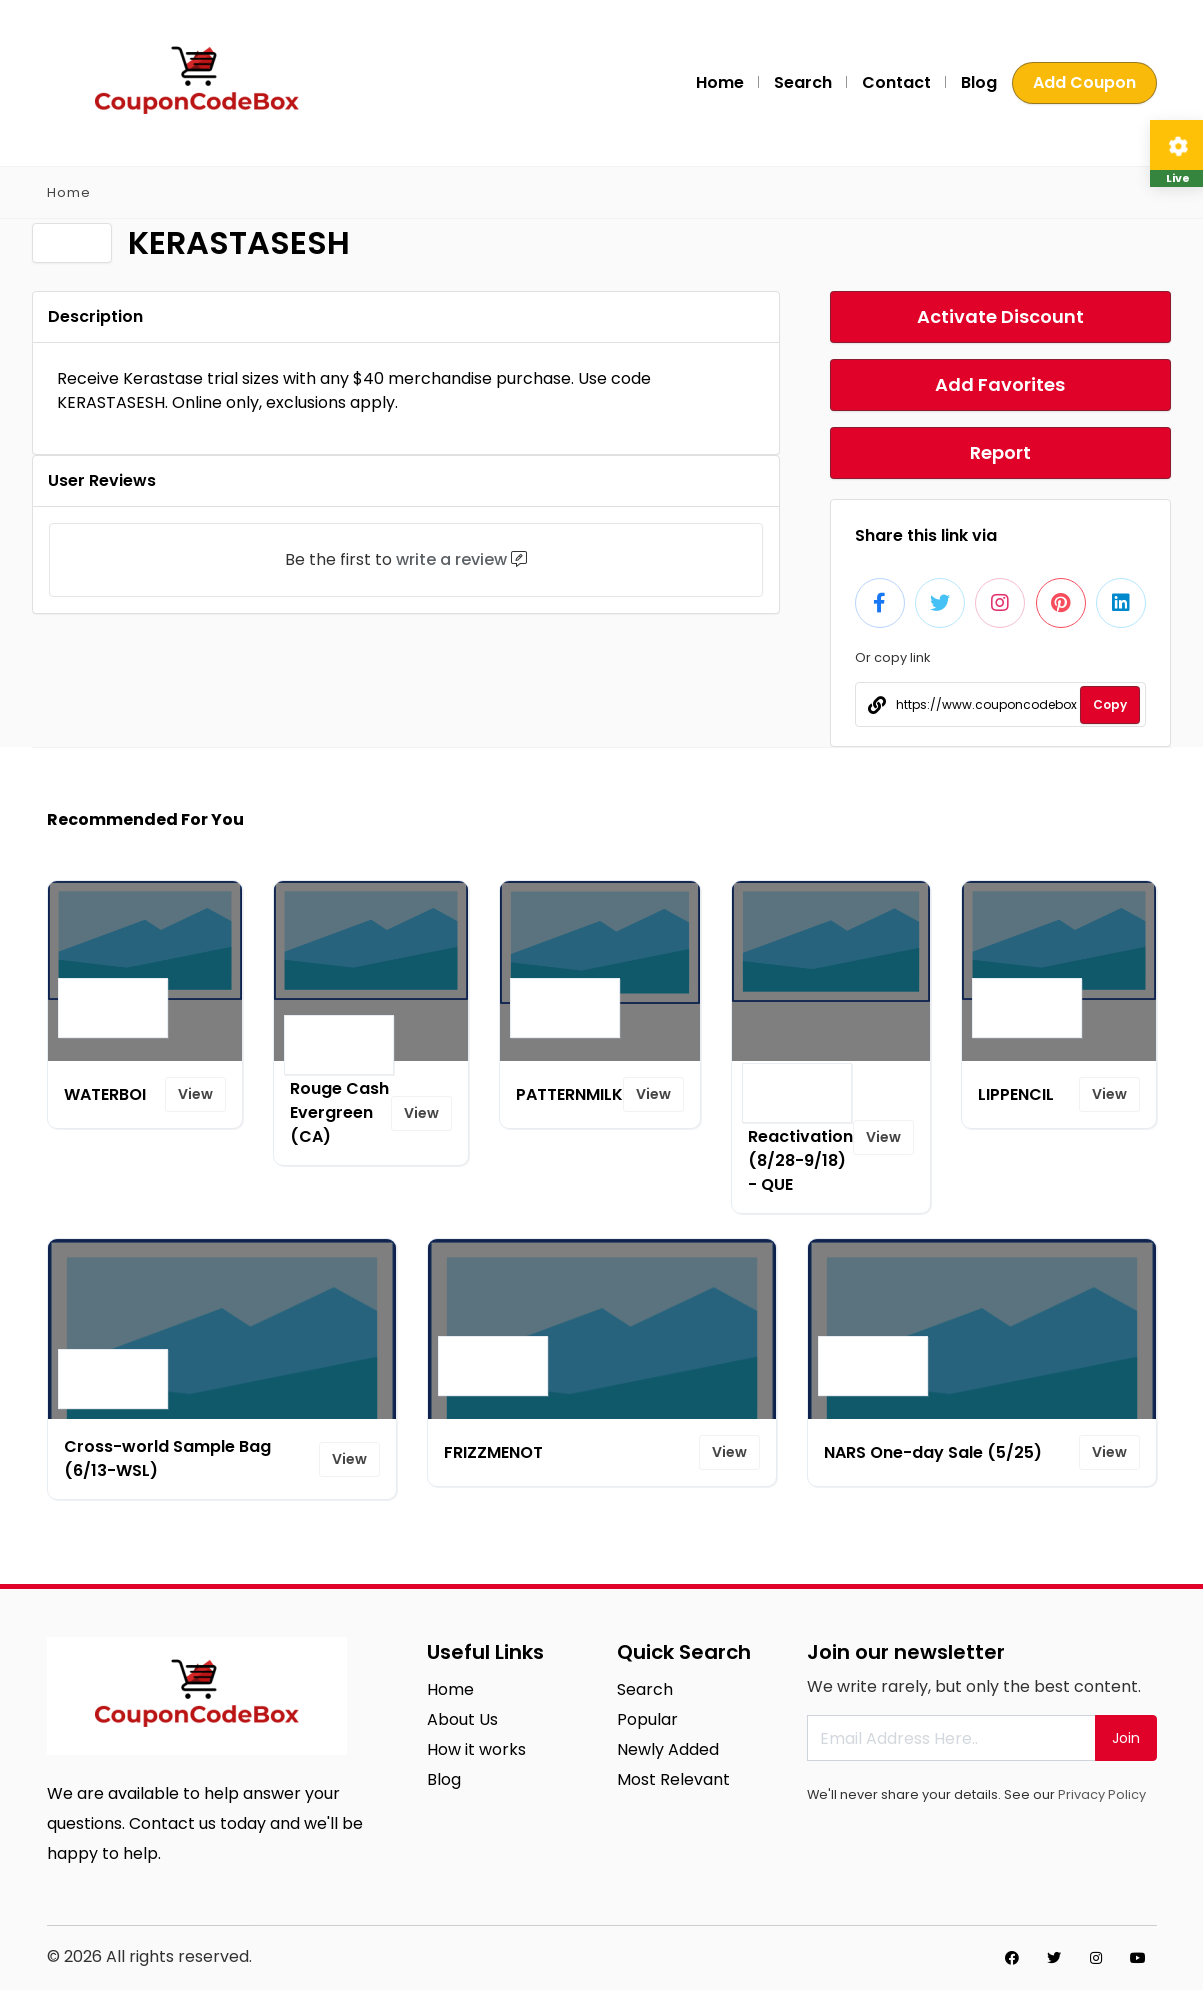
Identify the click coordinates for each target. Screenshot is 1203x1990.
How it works (476, 1749)
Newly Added (668, 1749)
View (195, 1094)
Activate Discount (1000, 316)
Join (1126, 1738)
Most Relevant (673, 1779)
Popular (647, 1719)
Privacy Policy (1102, 1794)
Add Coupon (1084, 82)
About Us (462, 1719)
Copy (1110, 704)
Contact (896, 82)
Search (803, 82)
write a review (451, 559)
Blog (979, 82)
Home (720, 82)
